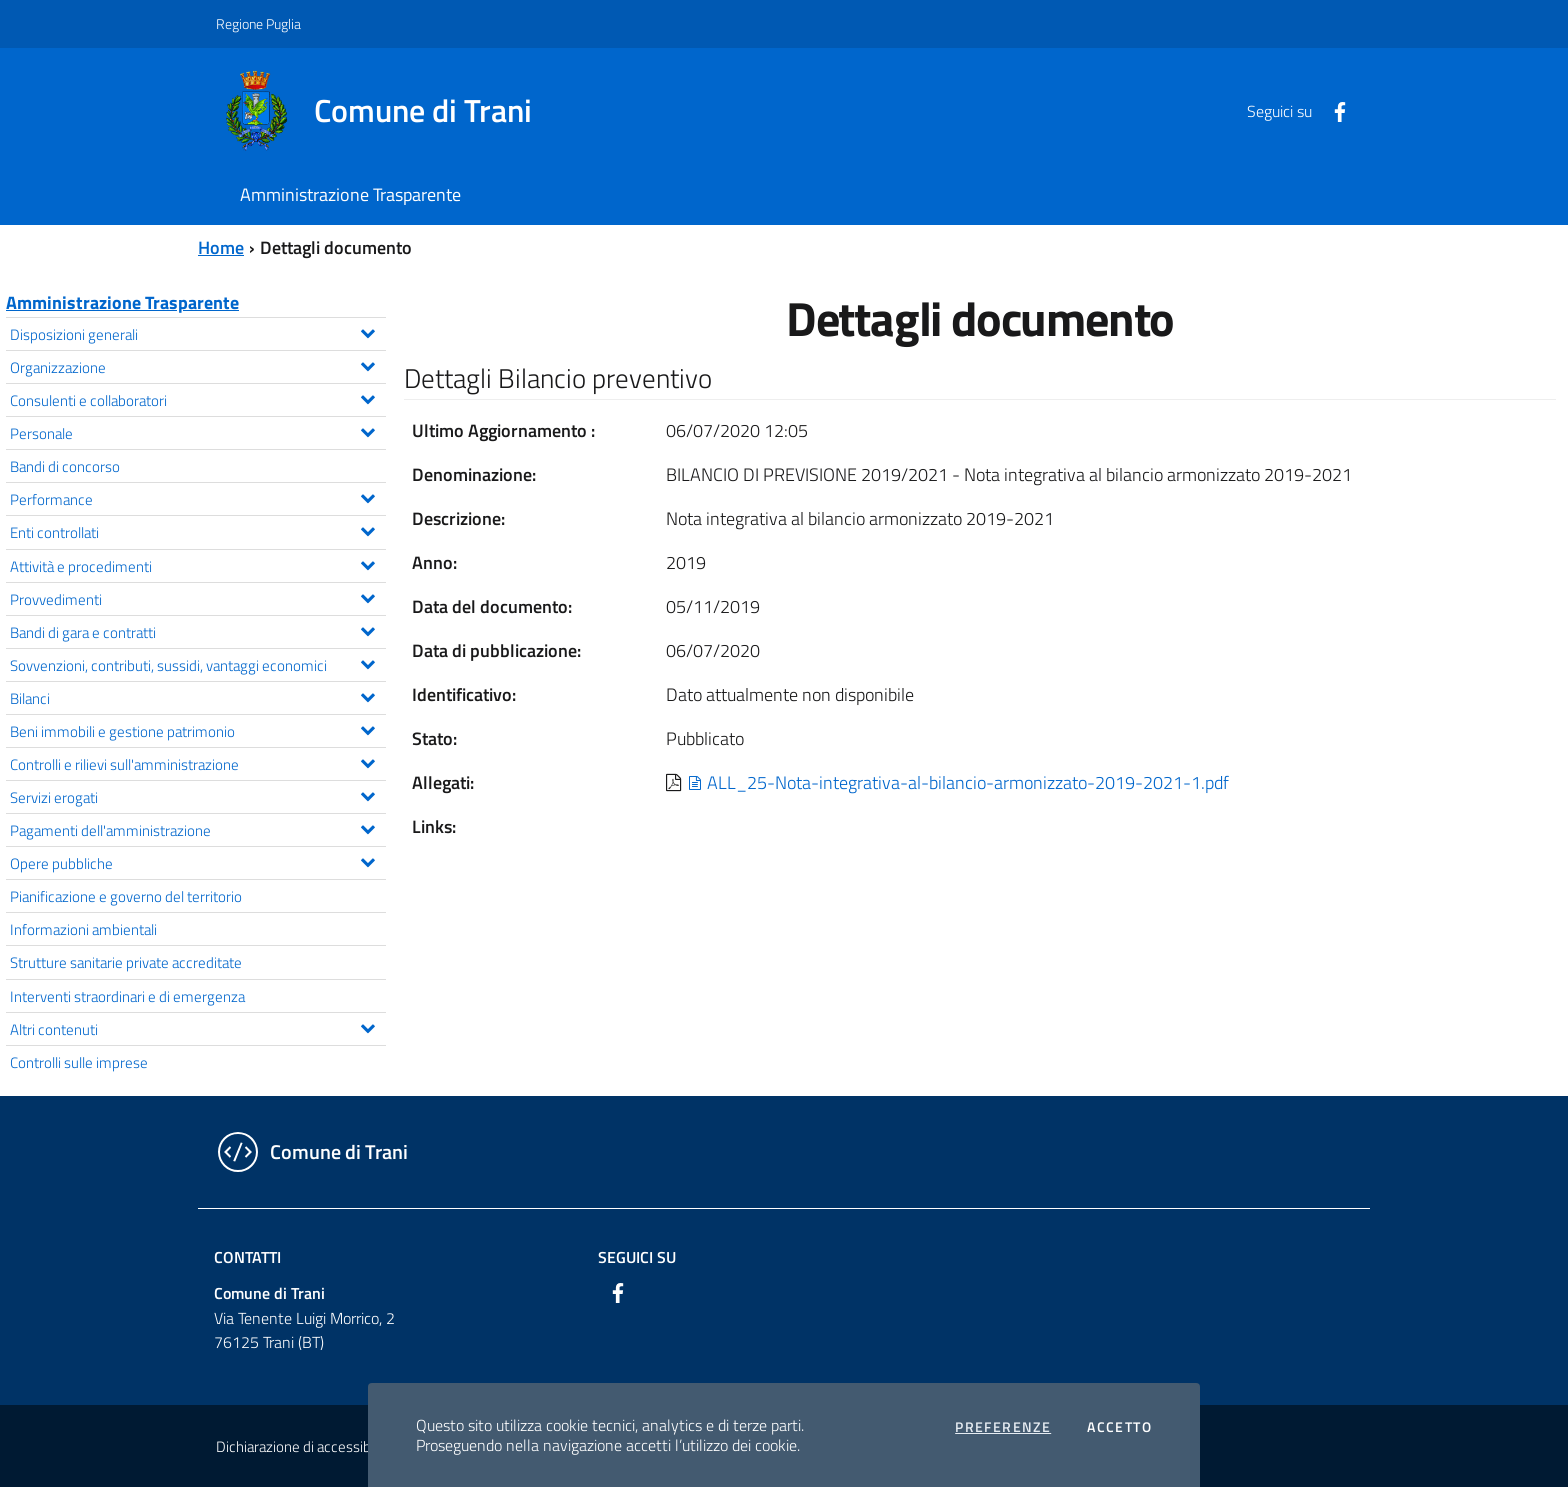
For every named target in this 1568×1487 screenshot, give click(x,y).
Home (221, 247)
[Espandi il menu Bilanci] (367, 695)
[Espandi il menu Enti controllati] (367, 529)
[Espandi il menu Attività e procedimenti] (367, 563)
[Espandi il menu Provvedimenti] (367, 596)
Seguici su (637, 1257)
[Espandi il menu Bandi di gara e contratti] (367, 629)
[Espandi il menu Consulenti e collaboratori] (367, 397)
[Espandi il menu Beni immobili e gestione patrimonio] (367, 728)
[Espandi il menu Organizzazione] (367, 364)
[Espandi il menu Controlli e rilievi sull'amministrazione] (367, 761)
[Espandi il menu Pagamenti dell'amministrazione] (367, 827)
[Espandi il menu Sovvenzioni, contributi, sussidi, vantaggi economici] (367, 662)
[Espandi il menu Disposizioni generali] (367, 331)
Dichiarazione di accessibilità (304, 1446)
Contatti (247, 1257)
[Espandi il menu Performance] (367, 496)
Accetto (1119, 1427)
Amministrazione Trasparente (122, 302)
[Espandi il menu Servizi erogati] (367, 794)
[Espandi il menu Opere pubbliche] (367, 860)
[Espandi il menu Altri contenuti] (367, 1026)
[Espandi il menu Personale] (367, 430)
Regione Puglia (258, 23)
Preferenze (1003, 1427)
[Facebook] (1332, 110)
